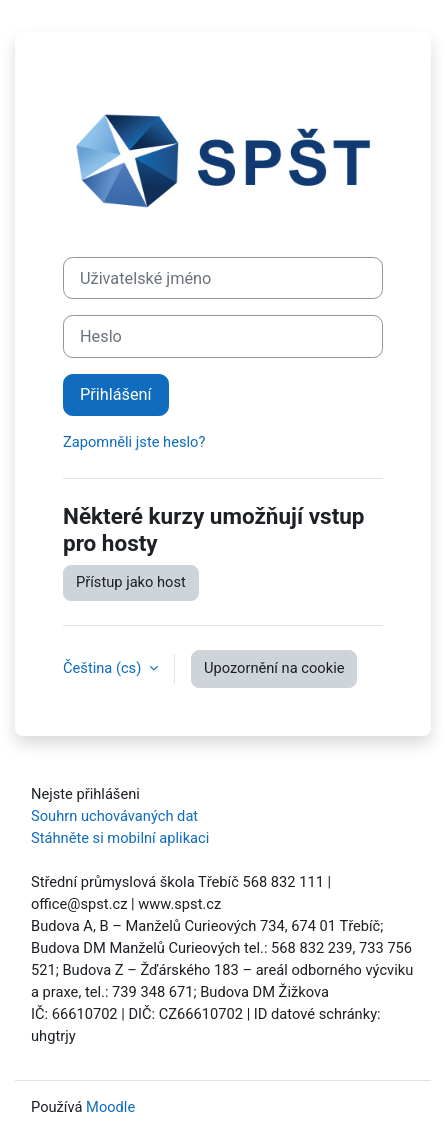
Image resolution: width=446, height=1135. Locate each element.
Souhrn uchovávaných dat (114, 816)
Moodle (110, 1107)
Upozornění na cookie (274, 668)
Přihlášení (116, 394)
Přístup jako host (131, 582)
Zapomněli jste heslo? (134, 442)
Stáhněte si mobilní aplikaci (120, 838)
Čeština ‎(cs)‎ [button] (104, 668)
